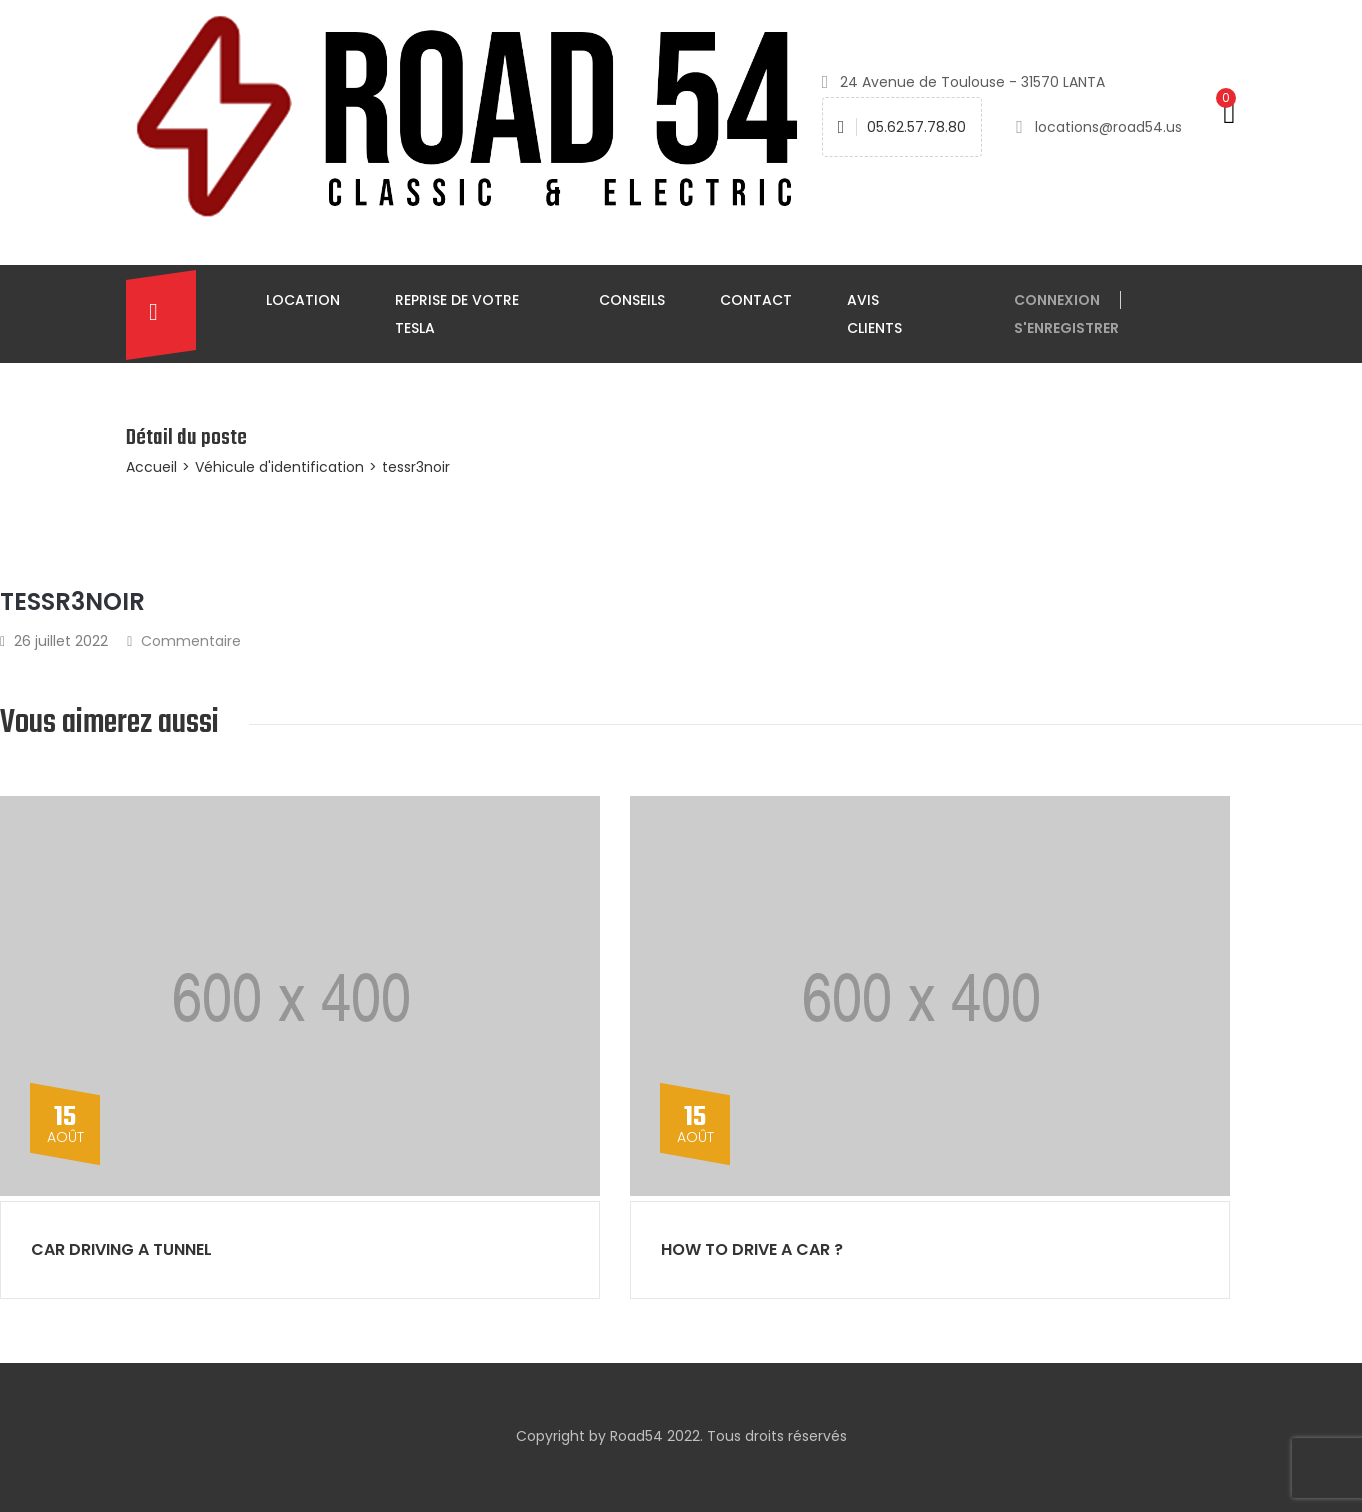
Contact (756, 300)
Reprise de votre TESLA (457, 314)
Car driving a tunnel (121, 1249)
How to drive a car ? (752, 1249)
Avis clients (874, 314)
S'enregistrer (1066, 328)
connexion (1057, 300)
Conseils (632, 300)
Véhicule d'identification (279, 467)
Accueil (151, 467)
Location (303, 300)
